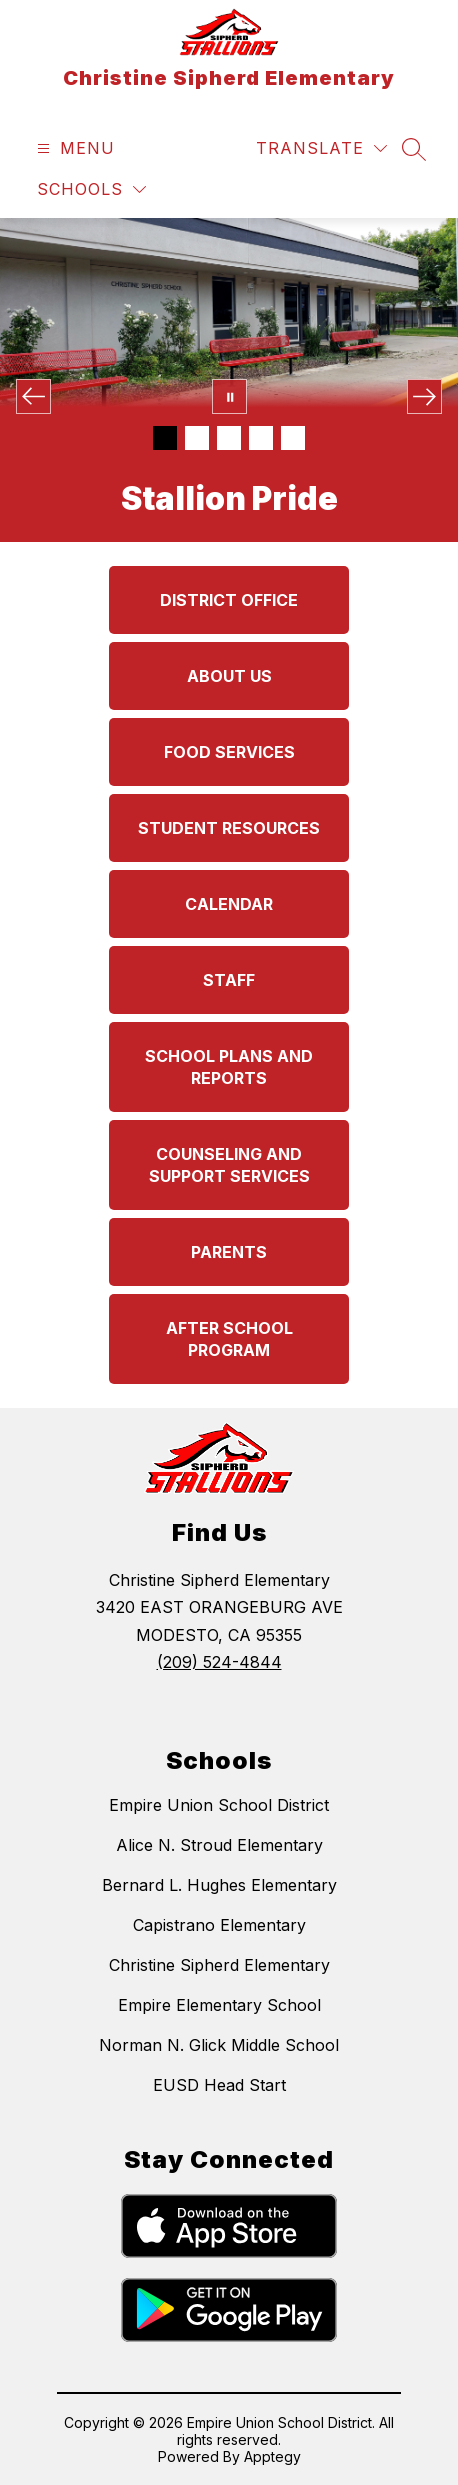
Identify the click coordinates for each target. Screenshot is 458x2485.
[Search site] (414, 149)
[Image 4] (261, 438)
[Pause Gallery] (229, 396)
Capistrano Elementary (219, 1925)
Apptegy (272, 2456)
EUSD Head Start (219, 2085)
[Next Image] (424, 396)
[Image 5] (293, 438)
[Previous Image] (33, 396)
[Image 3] (229, 438)
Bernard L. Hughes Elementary (219, 1885)
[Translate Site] (321, 148)
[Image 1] (165, 438)
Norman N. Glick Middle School (219, 2045)
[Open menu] (73, 148)
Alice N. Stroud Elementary (219, 1845)
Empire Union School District (219, 1805)
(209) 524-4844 (219, 1662)
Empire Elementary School (219, 2005)
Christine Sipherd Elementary (219, 1965)
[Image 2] (197, 438)
